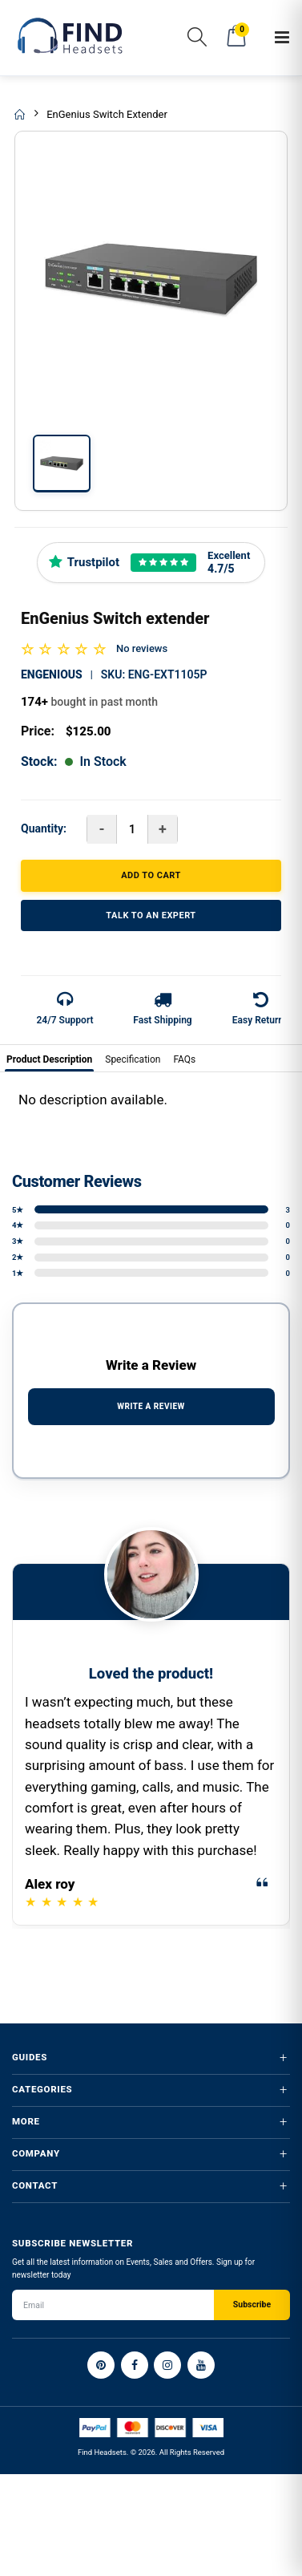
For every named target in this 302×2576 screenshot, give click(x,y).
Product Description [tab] (49, 1059)
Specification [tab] (132, 1059)
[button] (197, 40)
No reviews (141, 648)
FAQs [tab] (184, 1059)
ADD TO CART (151, 875)
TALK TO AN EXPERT (150, 915)
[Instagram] (167, 2365)
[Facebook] (134, 2365)
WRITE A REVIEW (151, 1406)
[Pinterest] (101, 2365)
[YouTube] (201, 2365)
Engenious (52, 674)
